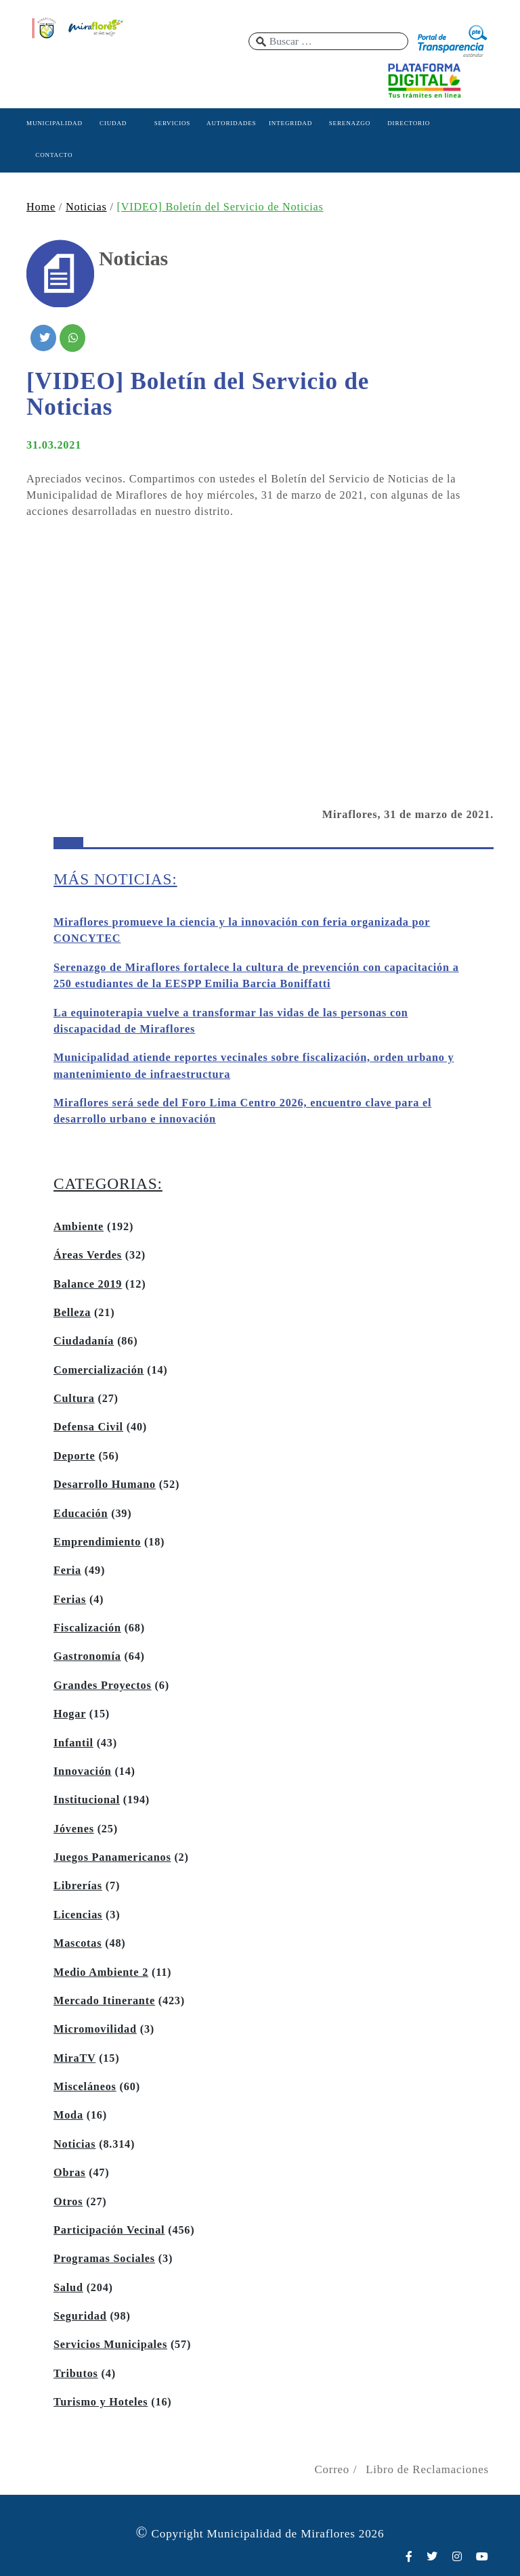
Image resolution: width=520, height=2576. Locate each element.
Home (41, 207)
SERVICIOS (172, 123)
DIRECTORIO (408, 123)
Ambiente (78, 1227)
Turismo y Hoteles (100, 2402)
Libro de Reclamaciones (427, 2469)
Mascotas (77, 1943)
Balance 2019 (87, 1284)
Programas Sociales (104, 2259)
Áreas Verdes (87, 1255)
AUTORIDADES (231, 123)
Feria (67, 1570)
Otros (68, 2202)
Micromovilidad (95, 2029)
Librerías (77, 1886)
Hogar (69, 1714)
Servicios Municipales (110, 2344)
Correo (331, 2469)
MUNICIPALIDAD (54, 123)
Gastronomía (87, 1656)
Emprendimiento (97, 1542)
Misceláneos (84, 2087)
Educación (80, 1514)
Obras (69, 2173)
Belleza (72, 1313)
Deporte (74, 1456)
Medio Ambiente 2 (100, 1972)
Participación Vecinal (109, 2230)
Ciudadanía (83, 1341)
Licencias (77, 1915)
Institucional (86, 1800)
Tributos (75, 2374)
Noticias (86, 207)
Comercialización (98, 1370)
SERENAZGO (349, 123)
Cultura (74, 1399)
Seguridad (80, 2316)
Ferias (69, 1600)
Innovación (82, 1771)
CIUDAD (113, 123)
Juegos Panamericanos (112, 1857)
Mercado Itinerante (104, 2001)
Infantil (73, 1743)
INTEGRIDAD (290, 123)
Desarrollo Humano (104, 1484)
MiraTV (74, 2058)
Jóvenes (73, 1829)
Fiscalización (87, 1628)
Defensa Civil (88, 1427)
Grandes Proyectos (102, 1685)
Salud (68, 2288)
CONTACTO (53, 155)
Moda (68, 2115)
